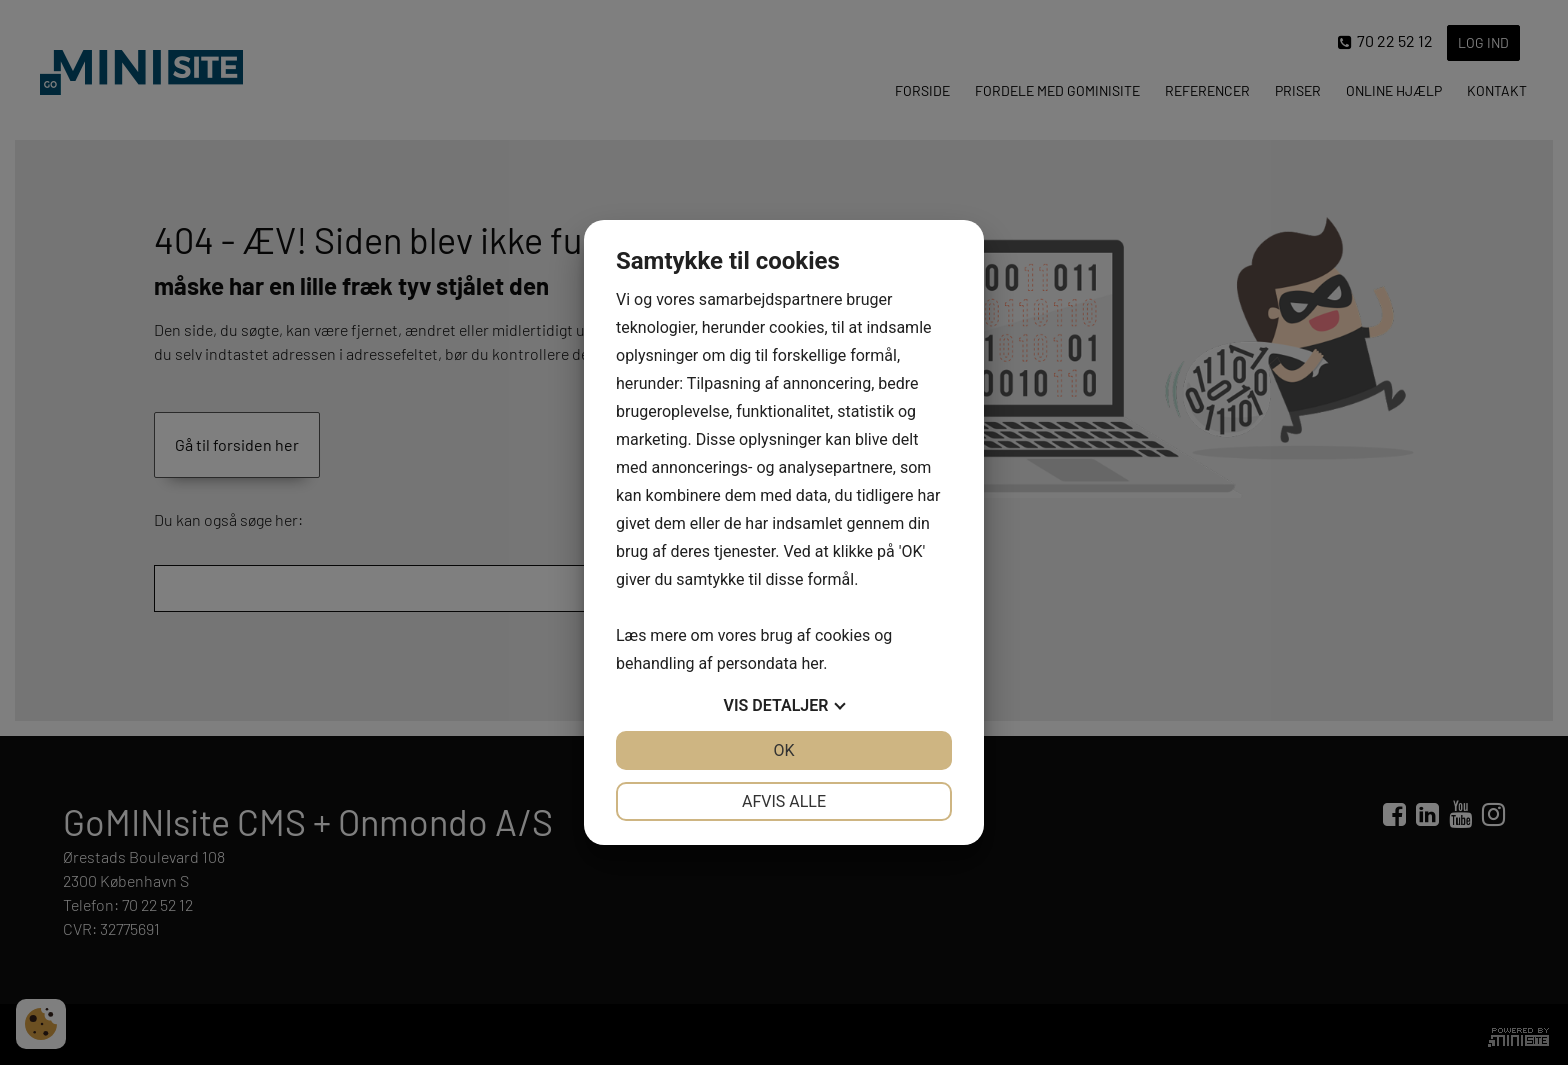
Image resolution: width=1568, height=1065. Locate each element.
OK (783, 750)
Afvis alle (784, 801)
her (812, 663)
